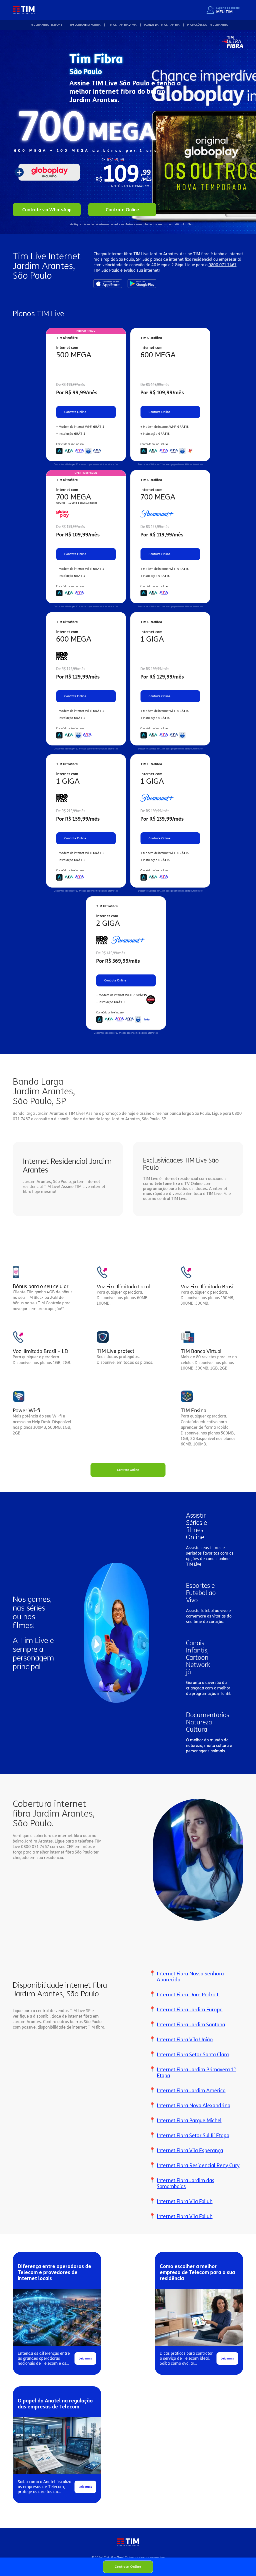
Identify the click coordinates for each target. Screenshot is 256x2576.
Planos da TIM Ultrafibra (162, 24)
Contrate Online (128, 2567)
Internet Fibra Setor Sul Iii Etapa (193, 2135)
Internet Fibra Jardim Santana (191, 2025)
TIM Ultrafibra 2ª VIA (122, 24)
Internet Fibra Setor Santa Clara (193, 2055)
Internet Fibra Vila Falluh (184, 2201)
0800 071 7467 (222, 264)
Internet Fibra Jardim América (191, 2091)
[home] (23, 10)
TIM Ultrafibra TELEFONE (45, 24)
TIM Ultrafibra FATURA (85, 24)
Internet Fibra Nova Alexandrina (193, 2105)
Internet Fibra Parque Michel (189, 2120)
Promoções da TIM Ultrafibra (207, 24)
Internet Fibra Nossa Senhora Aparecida (190, 1977)
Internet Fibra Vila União (185, 2040)
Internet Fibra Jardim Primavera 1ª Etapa (196, 2073)
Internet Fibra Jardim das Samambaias (185, 2183)
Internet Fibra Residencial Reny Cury (198, 2165)
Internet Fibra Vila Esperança (190, 2150)
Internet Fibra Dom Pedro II (188, 1995)
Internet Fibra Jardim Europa (189, 2010)
